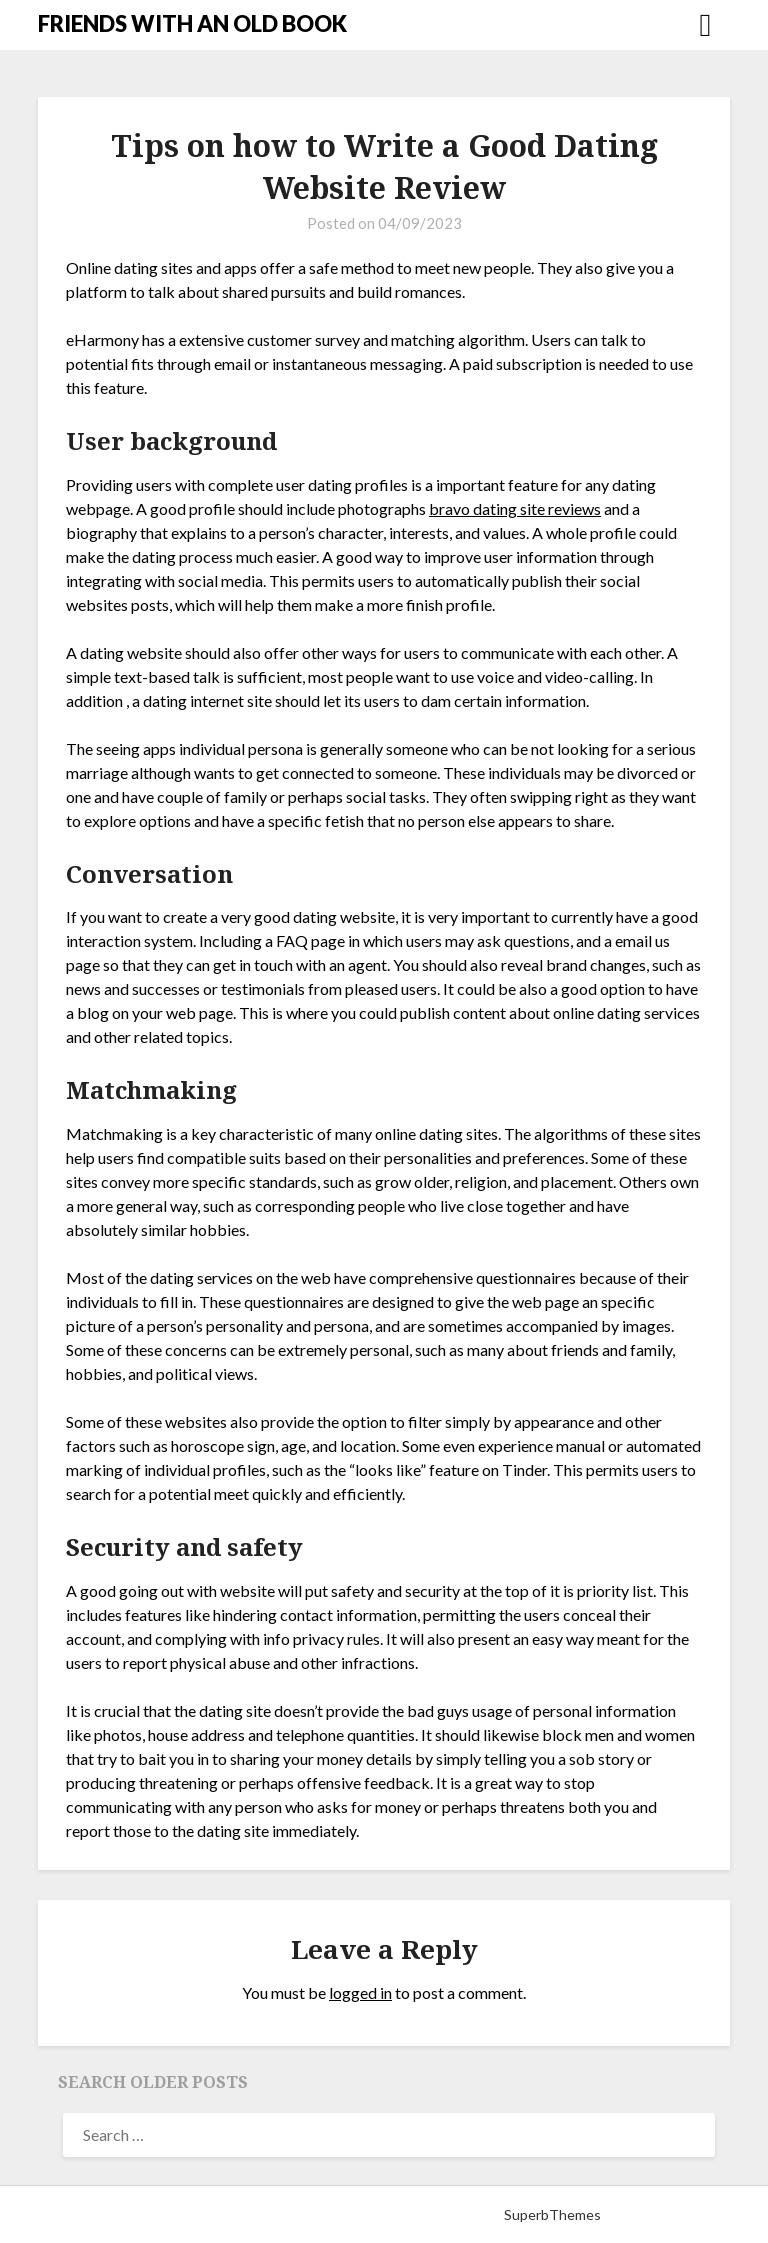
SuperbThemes (552, 2214)
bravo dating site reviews (515, 508)
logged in (360, 1992)
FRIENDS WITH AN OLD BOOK (192, 23)
